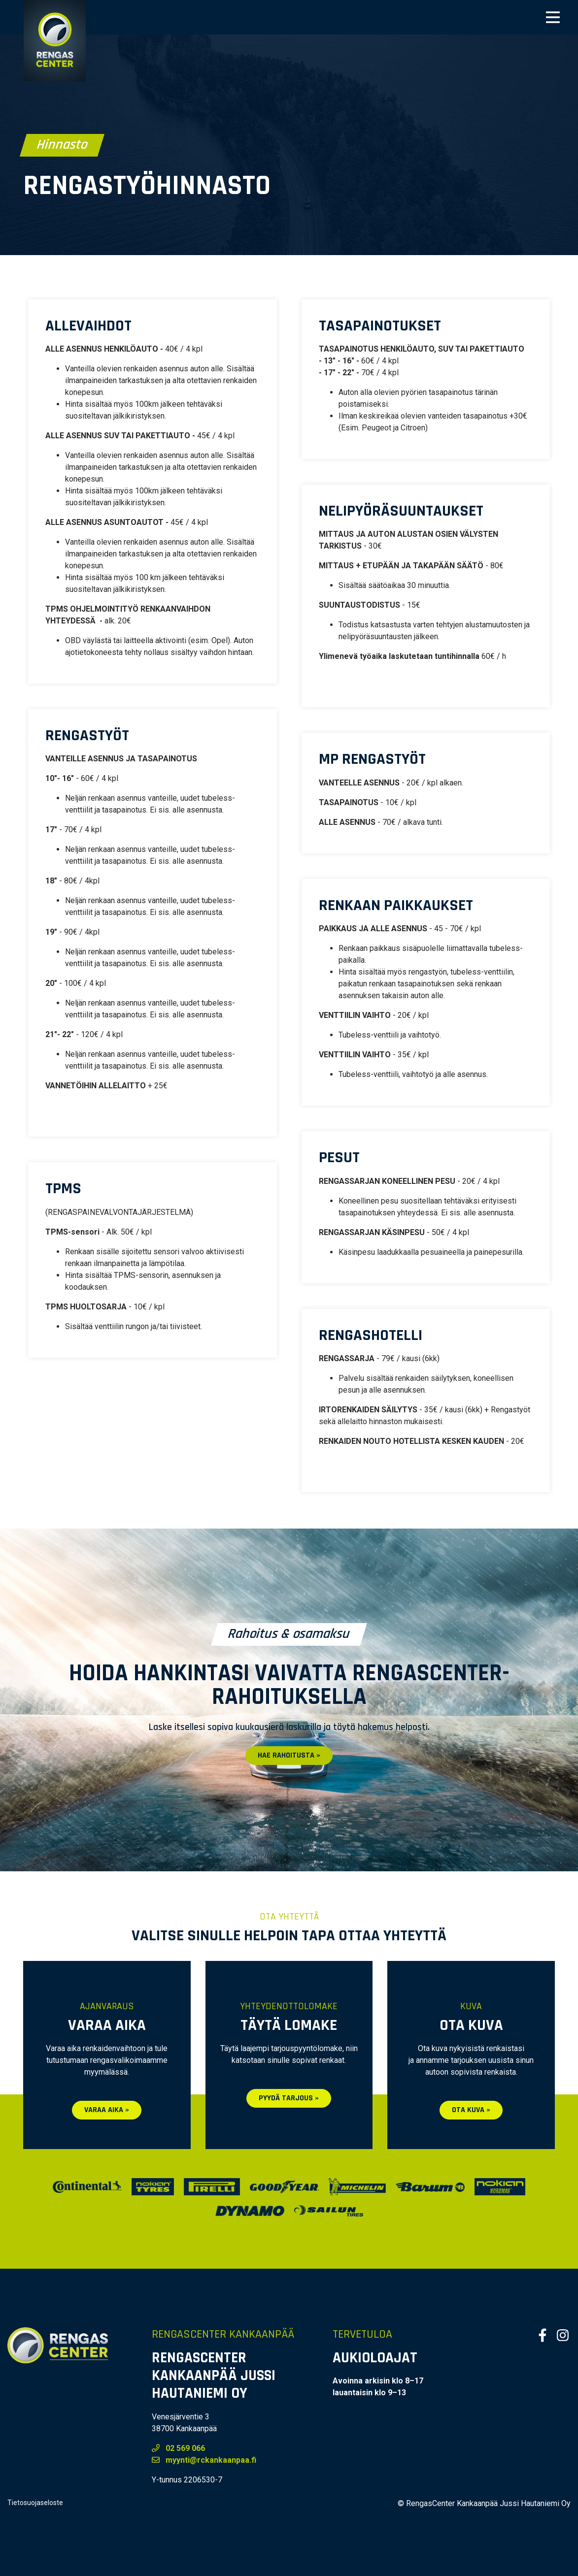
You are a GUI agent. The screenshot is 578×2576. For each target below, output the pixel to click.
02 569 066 (178, 2448)
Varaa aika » (106, 2110)
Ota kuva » (471, 2110)
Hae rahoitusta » (289, 1755)
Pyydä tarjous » (289, 2098)
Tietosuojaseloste (35, 2503)
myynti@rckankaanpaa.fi (204, 2460)
